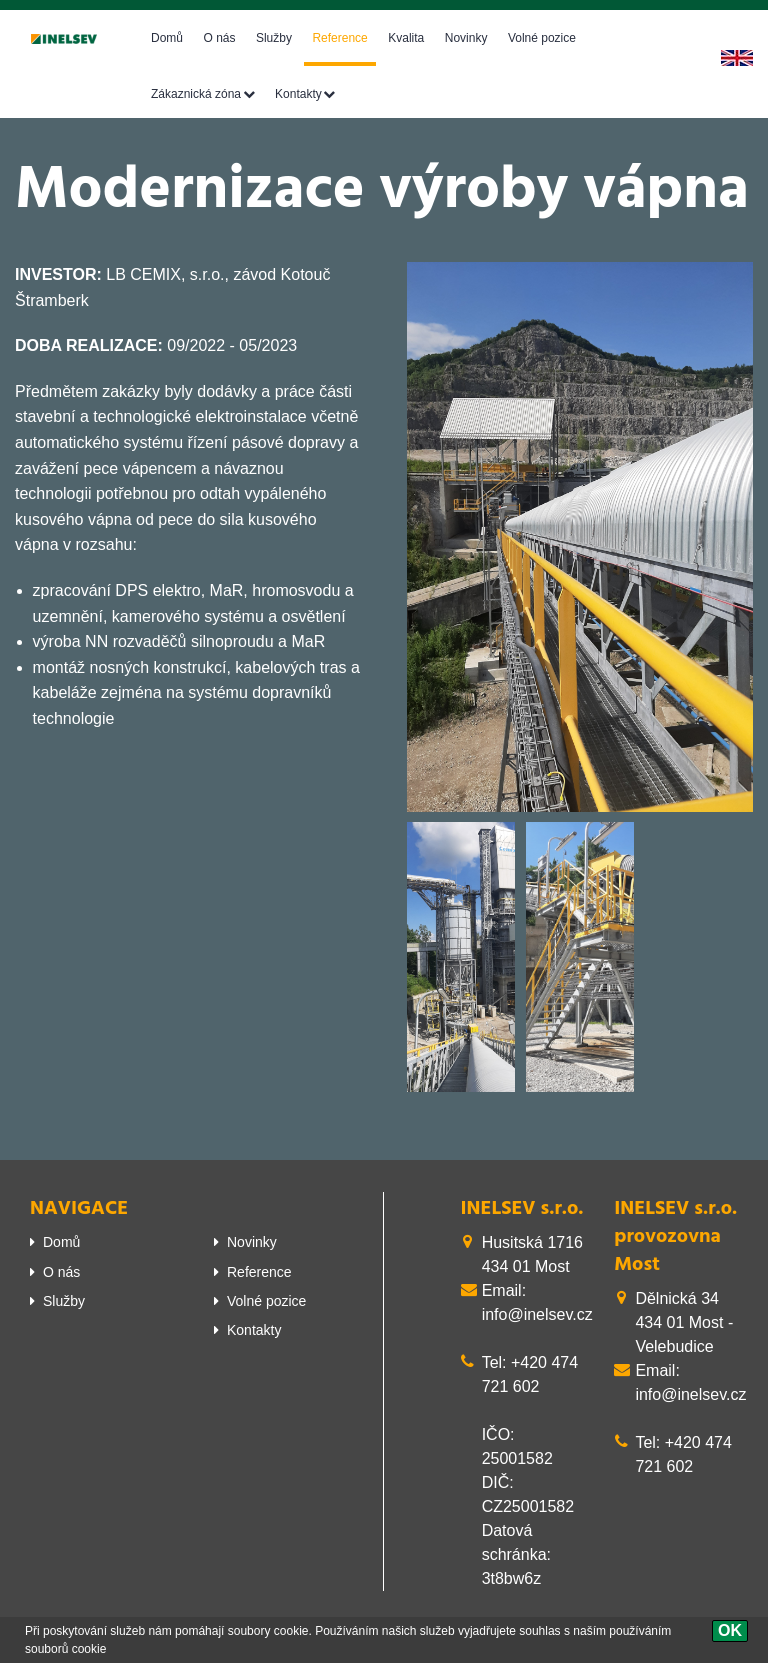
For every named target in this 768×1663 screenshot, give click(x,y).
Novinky (466, 38)
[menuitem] (107, 1242)
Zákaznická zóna (196, 94)
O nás (219, 38)
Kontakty (298, 94)
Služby (274, 38)
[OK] (730, 1631)
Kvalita (406, 38)
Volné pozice (542, 38)
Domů (167, 38)
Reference (339, 38)
